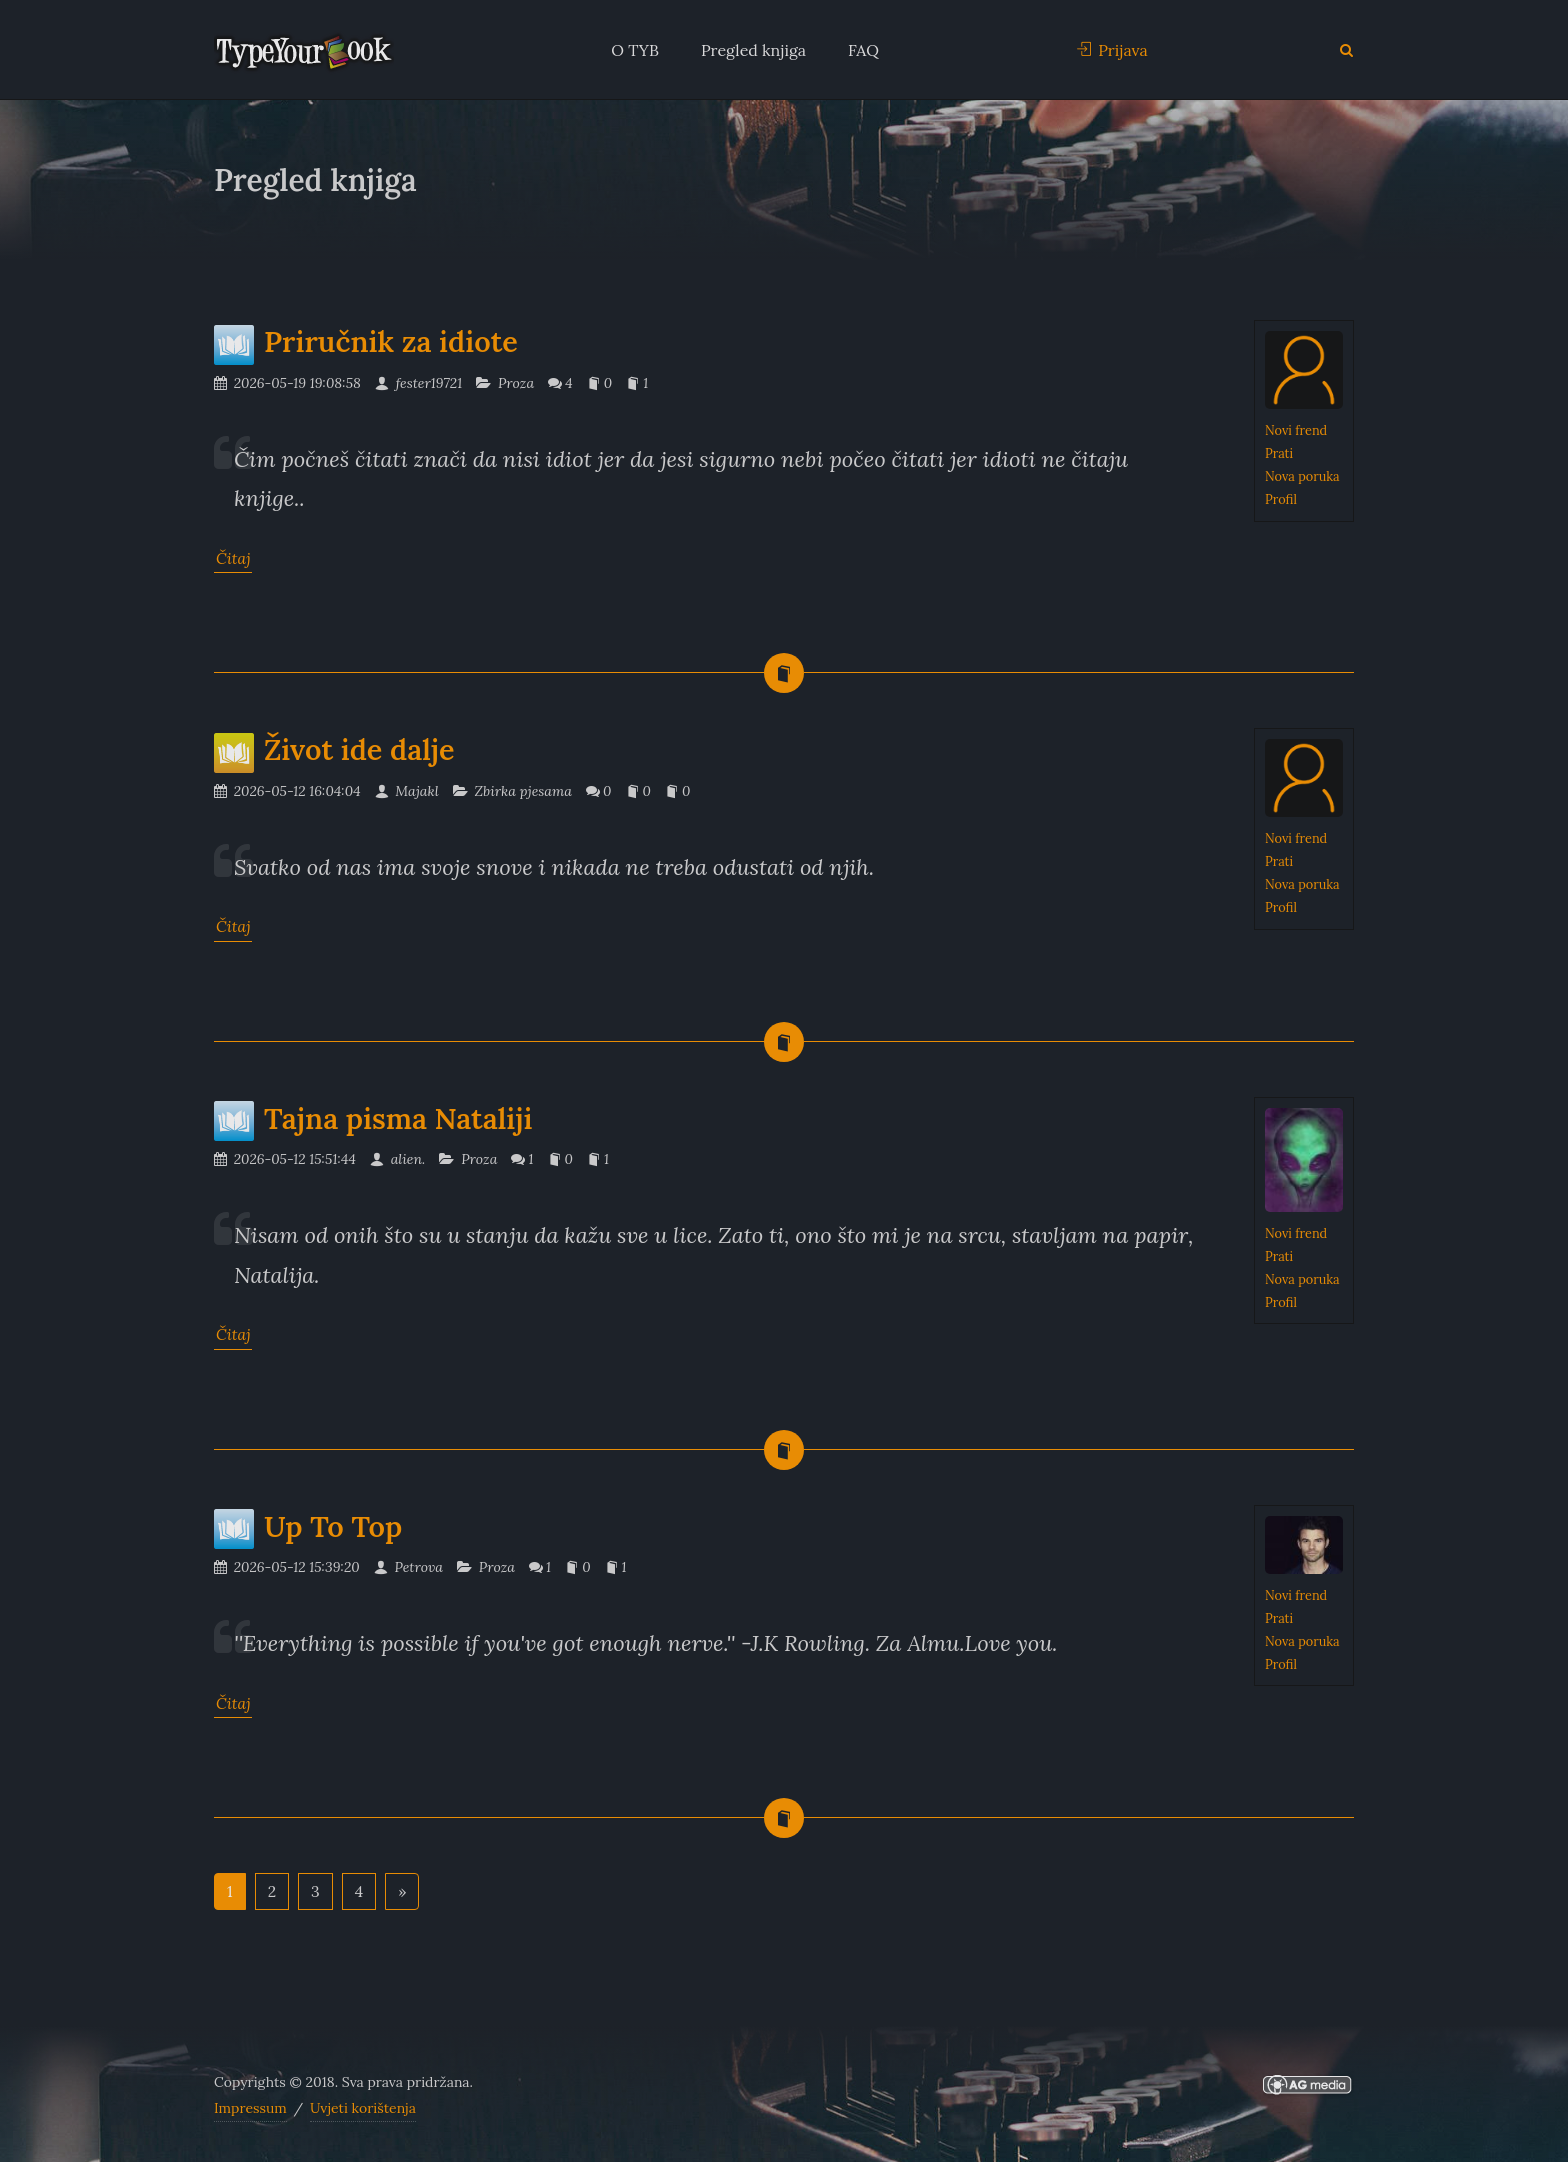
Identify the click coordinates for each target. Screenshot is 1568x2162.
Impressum (250, 2108)
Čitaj (233, 558)
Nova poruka (1302, 476)
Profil (1281, 499)
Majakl (407, 791)
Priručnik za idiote (366, 341)
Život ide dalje (334, 749)
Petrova (408, 1567)
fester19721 (418, 383)
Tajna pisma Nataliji (373, 1118)
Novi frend (1296, 430)
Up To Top (308, 1526)
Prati (1279, 453)
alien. (397, 1159)
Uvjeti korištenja (363, 2108)
